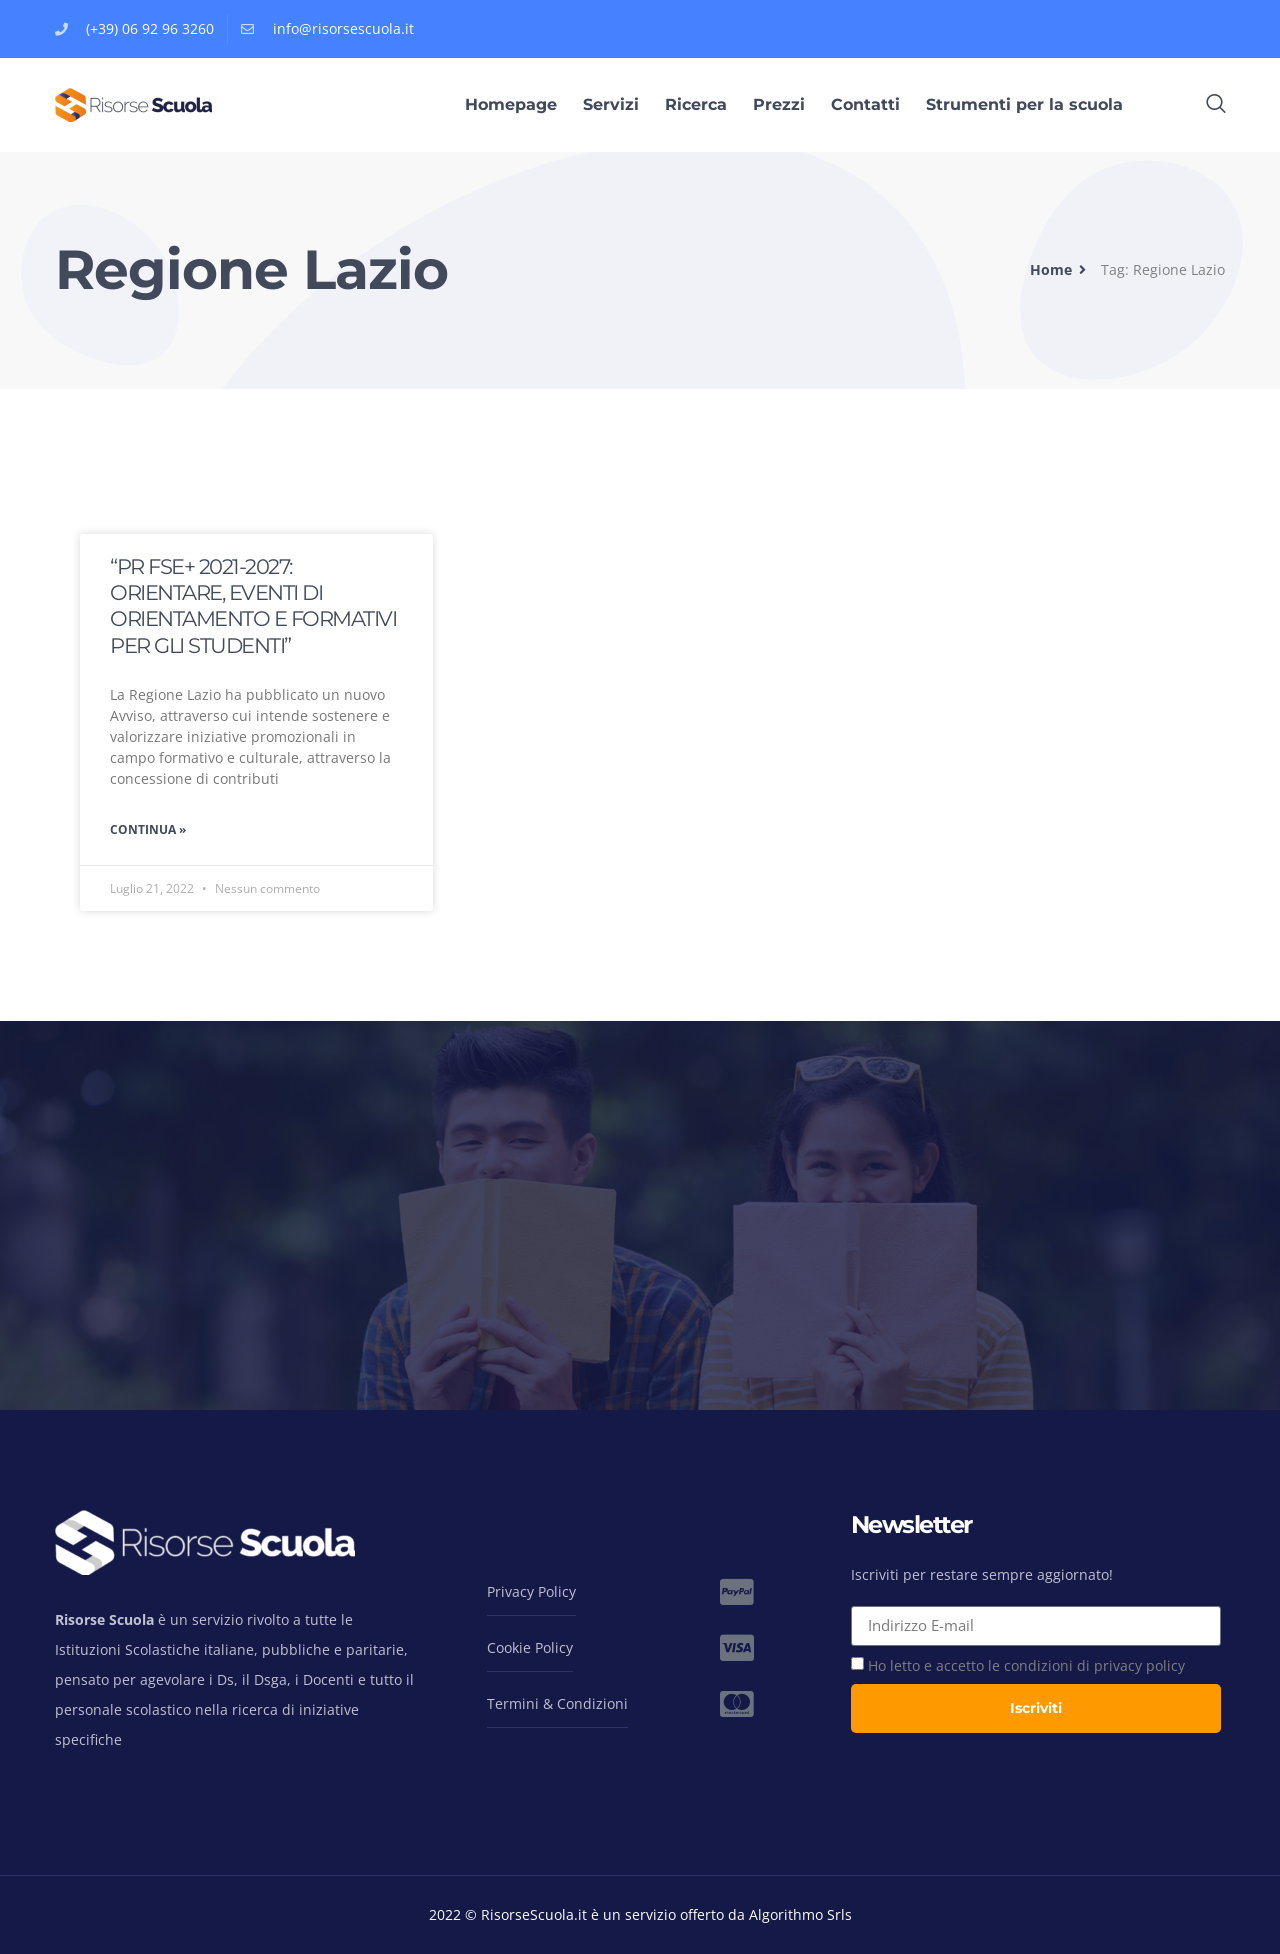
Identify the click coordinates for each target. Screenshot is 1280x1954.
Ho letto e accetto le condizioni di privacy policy (1026, 1665)
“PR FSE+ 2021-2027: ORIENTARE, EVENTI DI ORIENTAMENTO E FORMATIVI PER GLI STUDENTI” (253, 606)
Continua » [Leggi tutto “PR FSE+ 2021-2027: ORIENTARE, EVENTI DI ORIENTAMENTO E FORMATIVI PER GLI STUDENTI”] (148, 829)
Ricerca (696, 104)
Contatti (865, 104)
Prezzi (779, 104)
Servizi (611, 104)
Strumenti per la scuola (1024, 104)
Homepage (511, 104)
